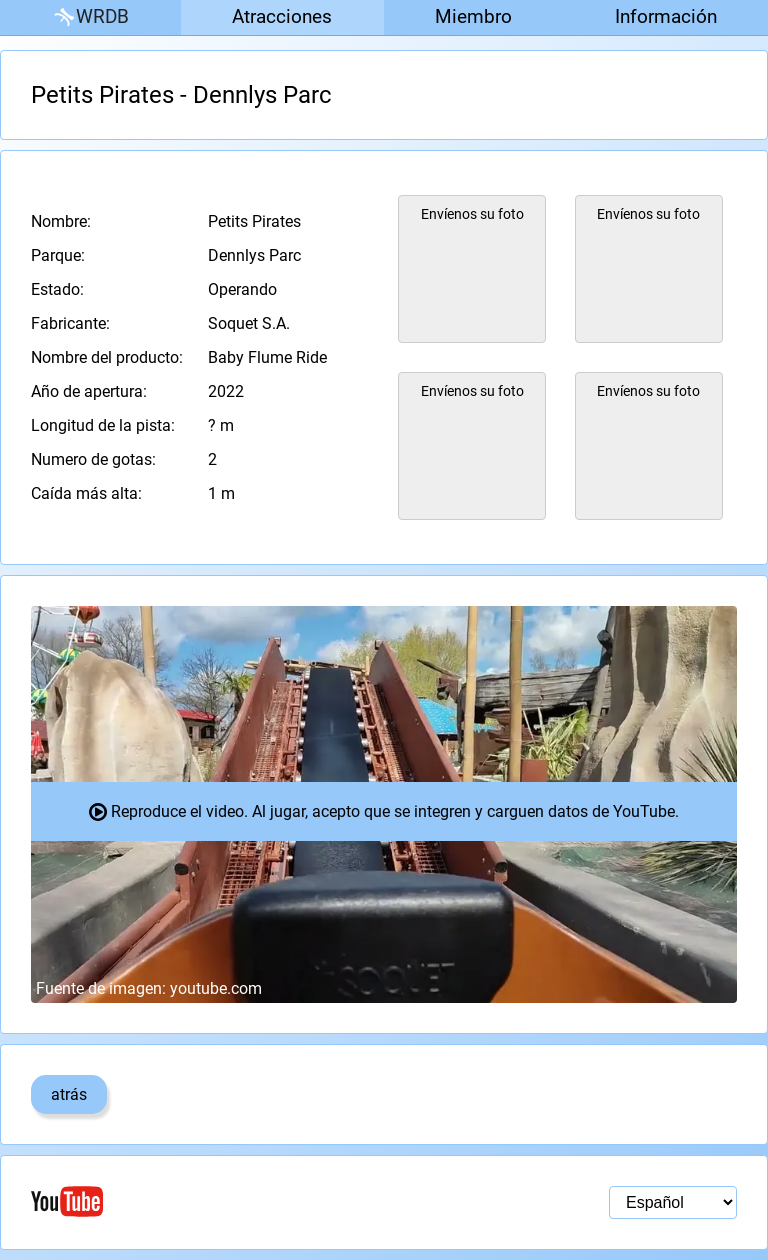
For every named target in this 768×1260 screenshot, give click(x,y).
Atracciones (282, 16)
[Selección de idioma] (673, 1202)
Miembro (473, 16)
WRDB (90, 17)
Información (666, 16)
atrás (69, 1094)
